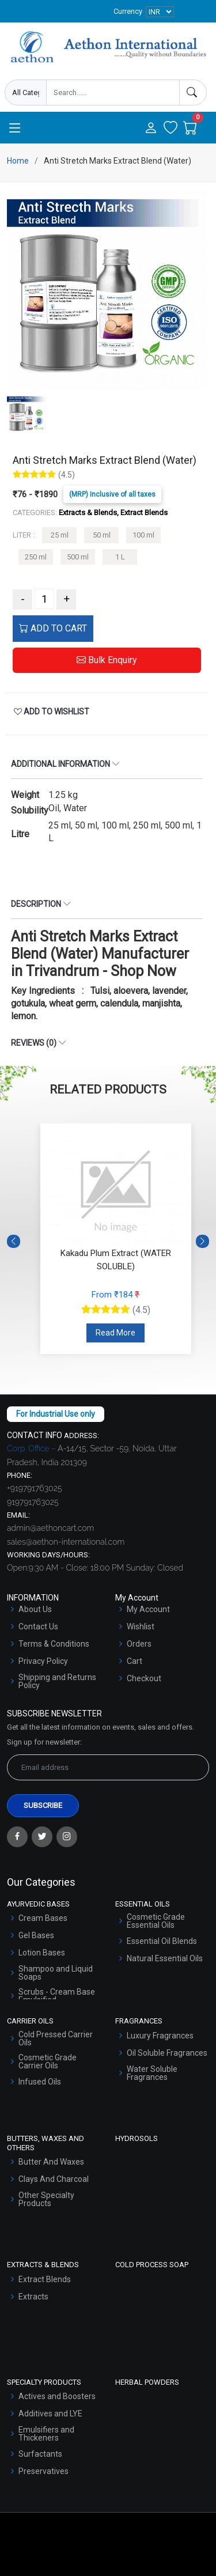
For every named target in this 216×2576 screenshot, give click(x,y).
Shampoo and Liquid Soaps (55, 1973)
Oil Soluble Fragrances (167, 2053)
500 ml (78, 557)
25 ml (60, 535)
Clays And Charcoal (53, 2179)
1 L (120, 557)
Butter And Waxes (51, 2162)
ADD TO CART (53, 628)
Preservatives (43, 2471)
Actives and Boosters (57, 2396)
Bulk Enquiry (107, 660)
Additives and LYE (50, 2413)
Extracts (33, 2297)
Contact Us (38, 1626)
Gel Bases (36, 1935)
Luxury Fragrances (160, 2036)
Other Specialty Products (46, 2199)
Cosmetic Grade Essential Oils (156, 1921)
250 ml (36, 557)
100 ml (143, 535)
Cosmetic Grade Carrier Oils (47, 2061)
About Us (35, 1609)
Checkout (144, 1678)
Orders (139, 1644)
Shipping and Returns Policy (57, 1681)
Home (18, 160)
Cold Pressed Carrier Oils (55, 2038)
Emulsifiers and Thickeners (46, 2434)
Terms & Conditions (53, 1644)
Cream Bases (42, 1918)
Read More (115, 1332)
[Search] (193, 92)
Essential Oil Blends (162, 1941)
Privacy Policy (43, 1661)
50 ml (102, 535)
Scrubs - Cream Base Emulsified (56, 1996)
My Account (148, 1609)
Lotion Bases (41, 1953)
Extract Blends (44, 2279)
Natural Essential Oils (165, 1958)
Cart (134, 1661)
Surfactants (40, 2454)
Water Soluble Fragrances (152, 2073)
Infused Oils (39, 2082)
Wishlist (140, 1626)
